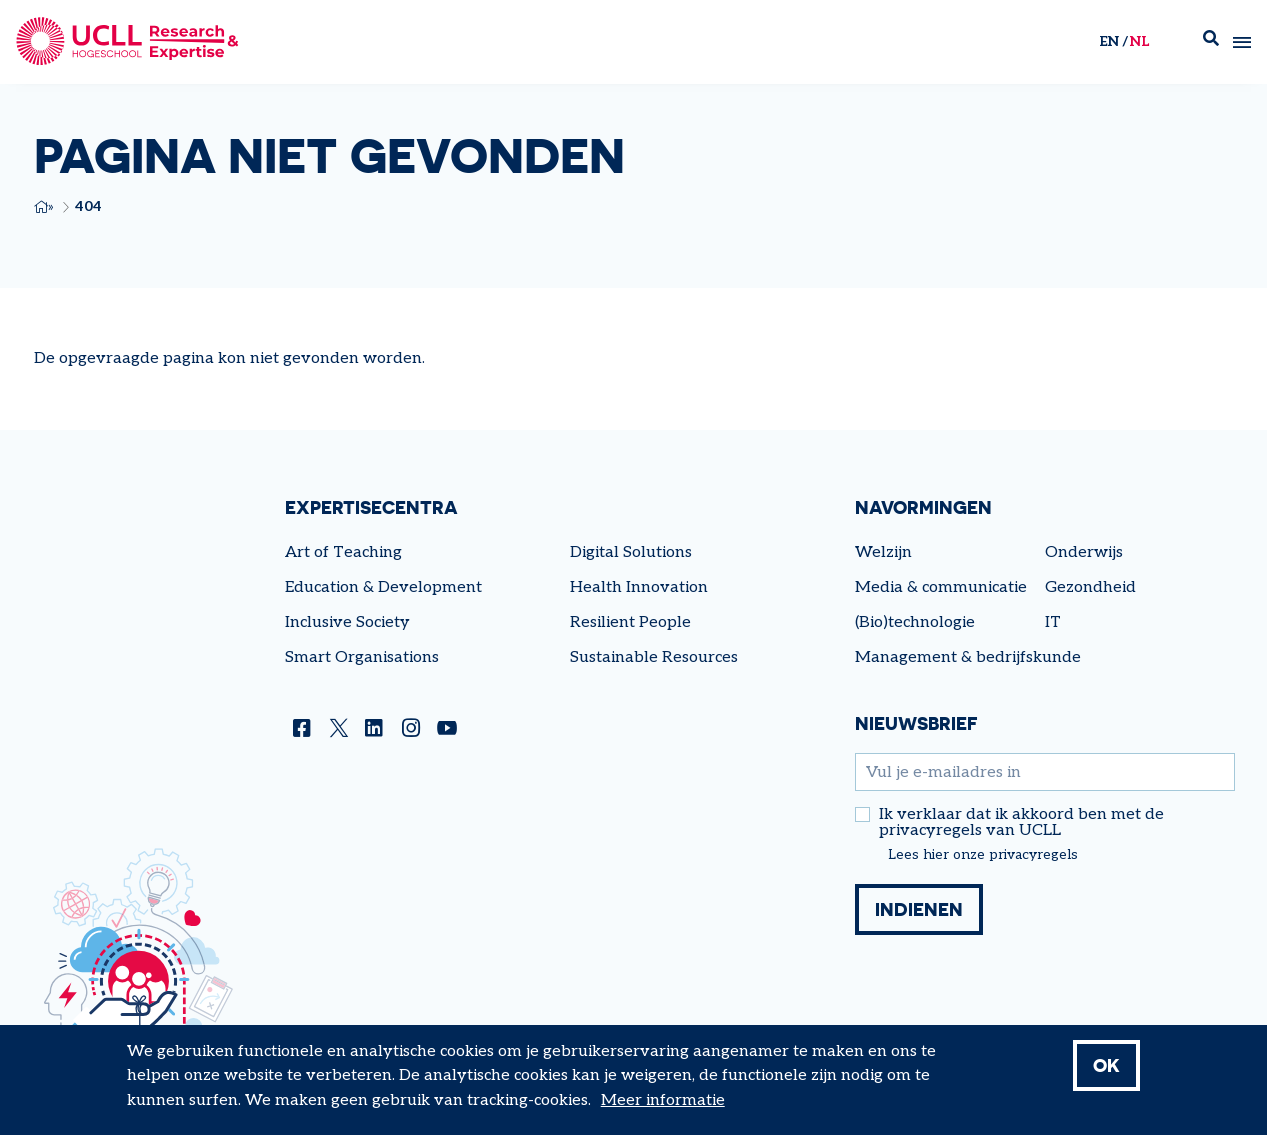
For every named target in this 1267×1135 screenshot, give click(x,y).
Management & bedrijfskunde (968, 657)
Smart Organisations (362, 657)
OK (1106, 1074)
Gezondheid (1090, 587)
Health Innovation (639, 587)
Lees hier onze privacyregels (983, 855)
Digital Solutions (631, 552)
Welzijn (883, 552)
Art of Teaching (343, 552)
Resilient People (630, 622)
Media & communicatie (941, 587)
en (1109, 41)
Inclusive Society (347, 622)
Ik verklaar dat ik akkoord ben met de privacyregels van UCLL (1021, 823)
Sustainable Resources (654, 657)
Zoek (1211, 42)
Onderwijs (1084, 552)
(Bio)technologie (915, 622)
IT (1053, 622)
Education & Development (383, 587)
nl (1139, 41)
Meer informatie (663, 1109)
